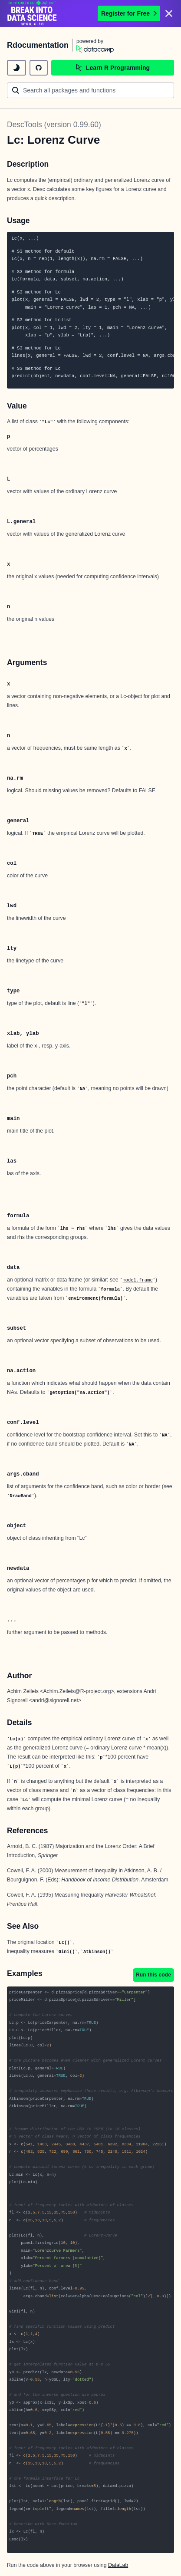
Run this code (153, 1975)
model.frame (137, 1280)
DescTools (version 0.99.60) (54, 124)
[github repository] (39, 68)
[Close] (169, 13)
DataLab (118, 2565)
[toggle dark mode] (16, 68)
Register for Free (129, 13)
